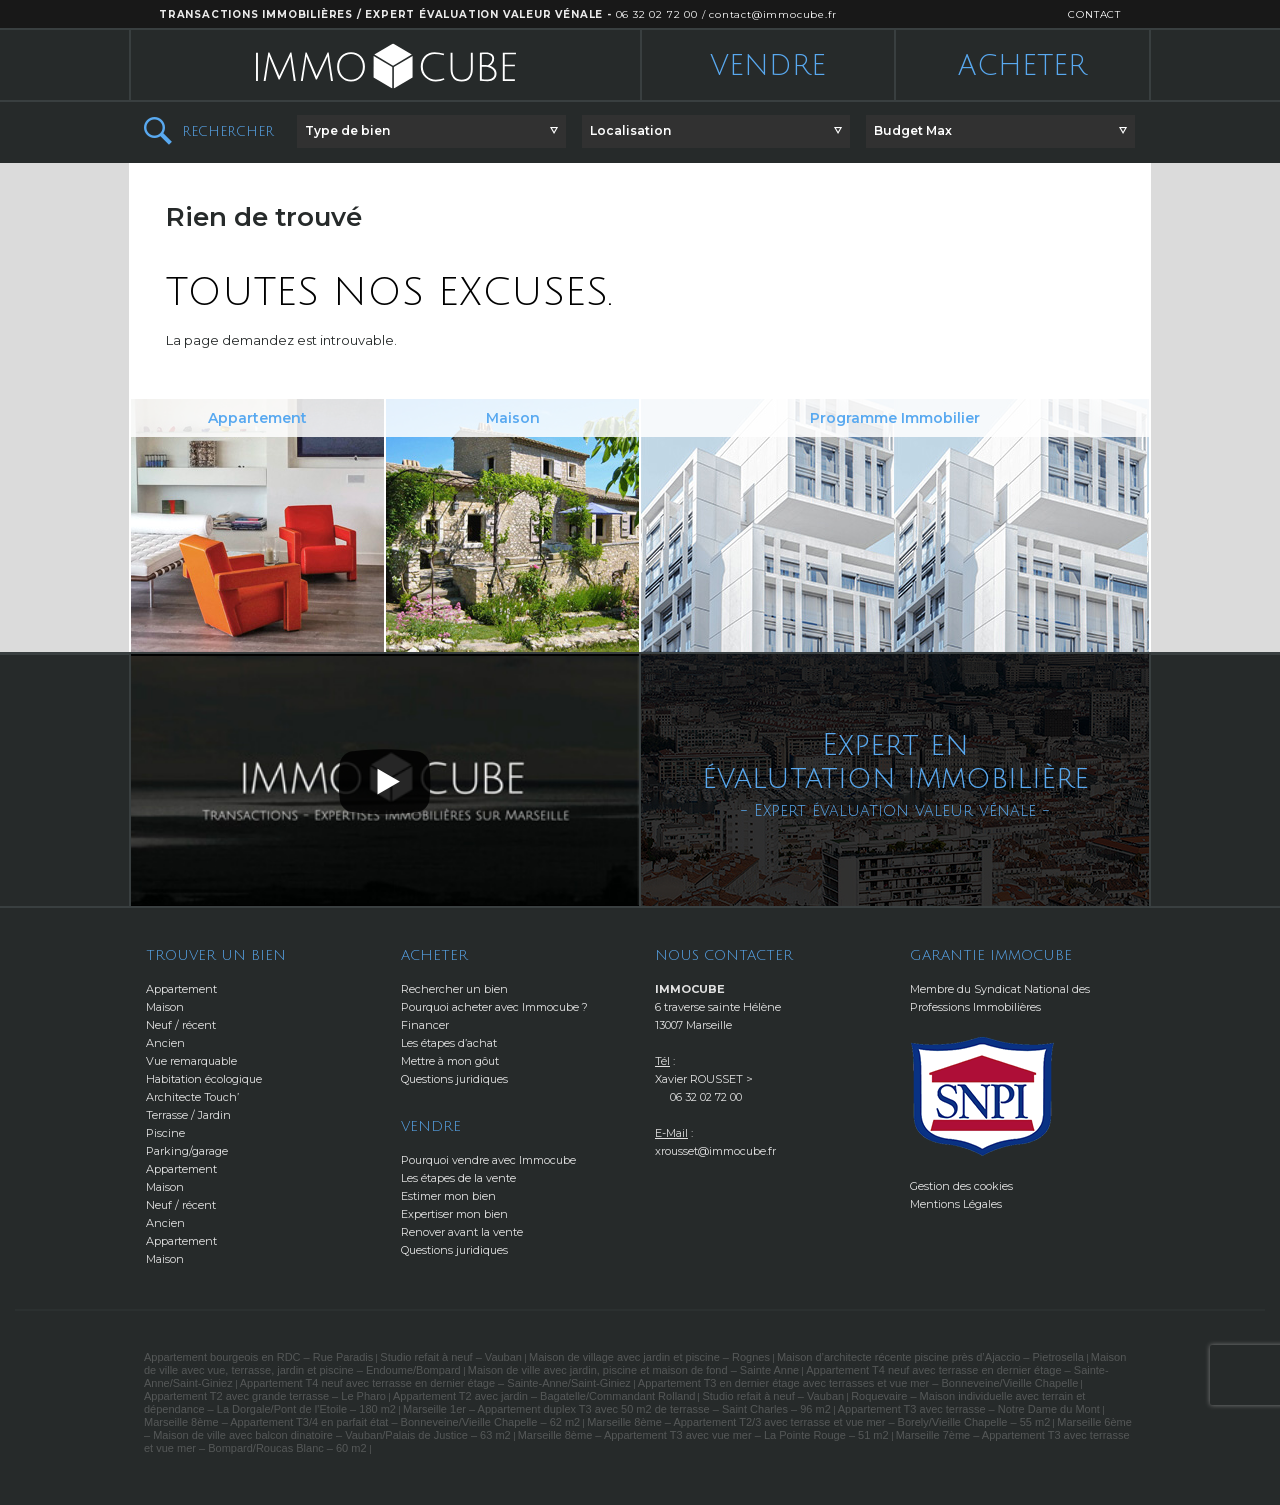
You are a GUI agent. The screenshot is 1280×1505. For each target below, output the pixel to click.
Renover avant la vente (462, 1232)
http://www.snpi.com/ (983, 1096)
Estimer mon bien (448, 1196)
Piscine (165, 1133)
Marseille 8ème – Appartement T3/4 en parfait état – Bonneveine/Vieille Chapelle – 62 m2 (362, 1422)
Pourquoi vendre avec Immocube (488, 1160)
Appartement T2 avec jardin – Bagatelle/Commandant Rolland (544, 1396)
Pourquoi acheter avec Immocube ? (494, 1007)
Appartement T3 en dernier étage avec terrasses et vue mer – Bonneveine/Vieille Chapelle (858, 1383)
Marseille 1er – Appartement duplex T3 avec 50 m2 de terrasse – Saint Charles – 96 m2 (617, 1409)
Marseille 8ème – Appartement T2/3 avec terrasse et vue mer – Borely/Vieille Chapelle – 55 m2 (818, 1422)
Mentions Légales (956, 1204)
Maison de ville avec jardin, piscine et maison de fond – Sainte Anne (633, 1370)
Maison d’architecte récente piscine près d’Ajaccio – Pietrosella (930, 1357)
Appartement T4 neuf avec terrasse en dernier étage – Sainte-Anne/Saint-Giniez (435, 1383)
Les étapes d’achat (449, 1043)
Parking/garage (187, 1151)
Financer (425, 1025)
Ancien (165, 1043)
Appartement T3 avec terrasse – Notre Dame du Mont (969, 1409)
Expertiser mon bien (454, 1214)
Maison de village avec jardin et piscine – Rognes (649, 1357)
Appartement (181, 989)
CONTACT (1094, 14)
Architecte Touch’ (192, 1097)
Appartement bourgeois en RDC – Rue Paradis (258, 1357)
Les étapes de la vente (458, 1178)
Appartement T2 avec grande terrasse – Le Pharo (265, 1396)
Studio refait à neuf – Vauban (451, 1357)
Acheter (1022, 66)
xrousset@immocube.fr (715, 1151)
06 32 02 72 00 (657, 14)
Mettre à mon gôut (450, 1061)
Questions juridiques (454, 1079)
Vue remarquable (191, 1061)
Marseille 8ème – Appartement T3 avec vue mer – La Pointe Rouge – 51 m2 (703, 1435)
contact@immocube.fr (772, 14)
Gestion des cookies (961, 1186)
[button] (431, 131)
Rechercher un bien (454, 989)
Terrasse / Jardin (188, 1115)
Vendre (768, 66)
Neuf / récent (181, 1025)
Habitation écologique (204, 1079)
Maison (165, 1007)
